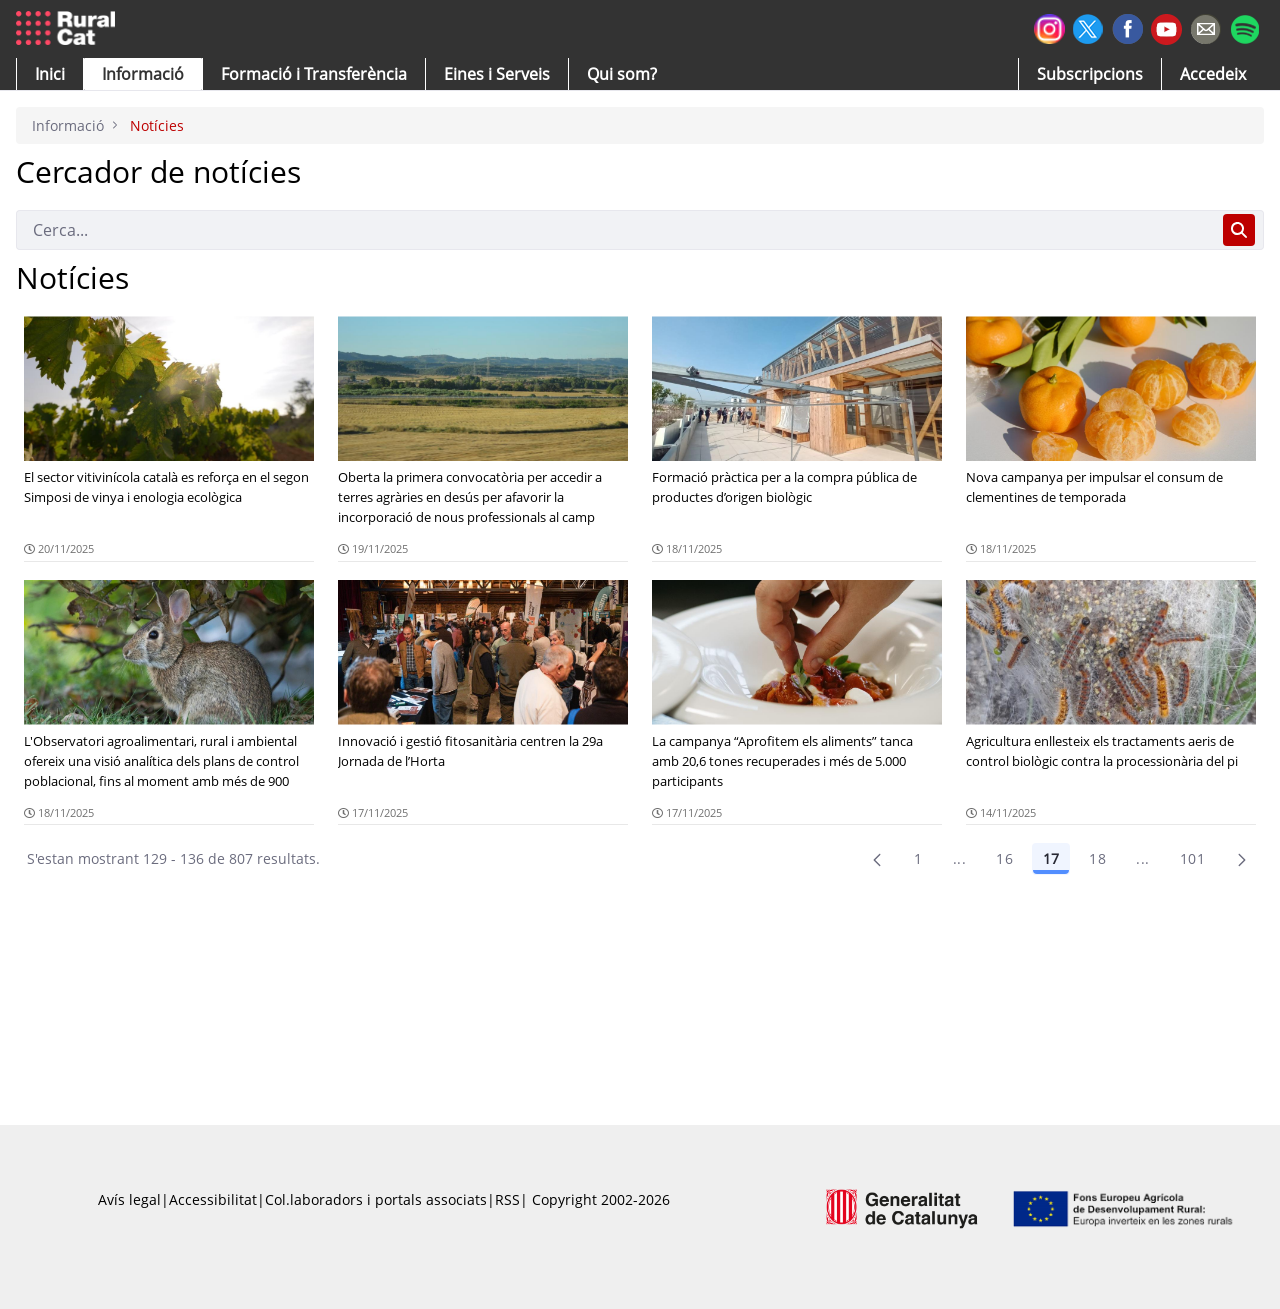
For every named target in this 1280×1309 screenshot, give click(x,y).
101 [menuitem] (1192, 858)
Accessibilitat (213, 1199)
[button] (50, 74)
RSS (507, 1199)
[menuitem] (314, 74)
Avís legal (129, 1199)
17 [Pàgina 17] (1051, 858)
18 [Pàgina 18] (1097, 858)
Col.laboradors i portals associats (376, 1199)
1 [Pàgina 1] (918, 858)
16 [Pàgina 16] (1004, 858)
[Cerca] (615, 230)
